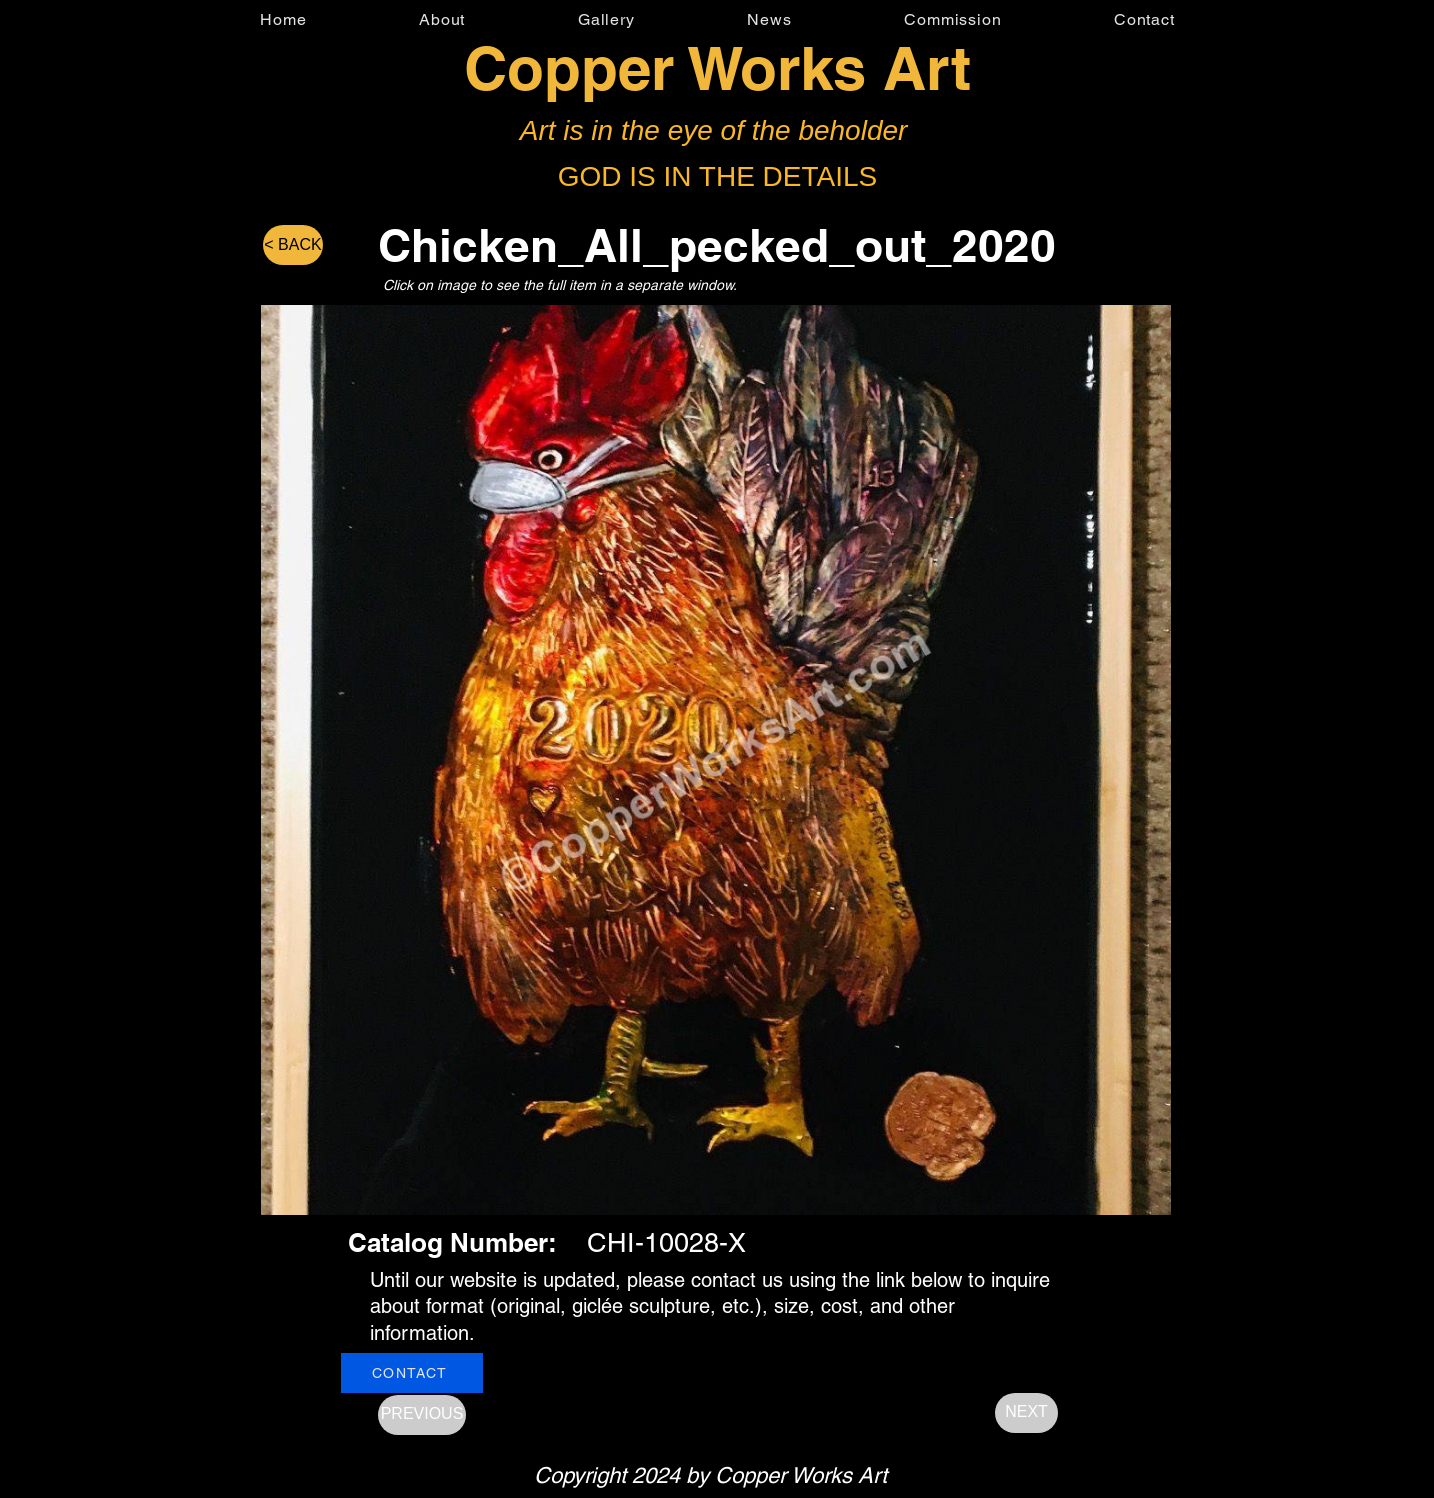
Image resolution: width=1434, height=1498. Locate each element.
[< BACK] (293, 245)
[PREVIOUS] (422, 1415)
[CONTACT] (412, 1373)
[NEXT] (1026, 1413)
